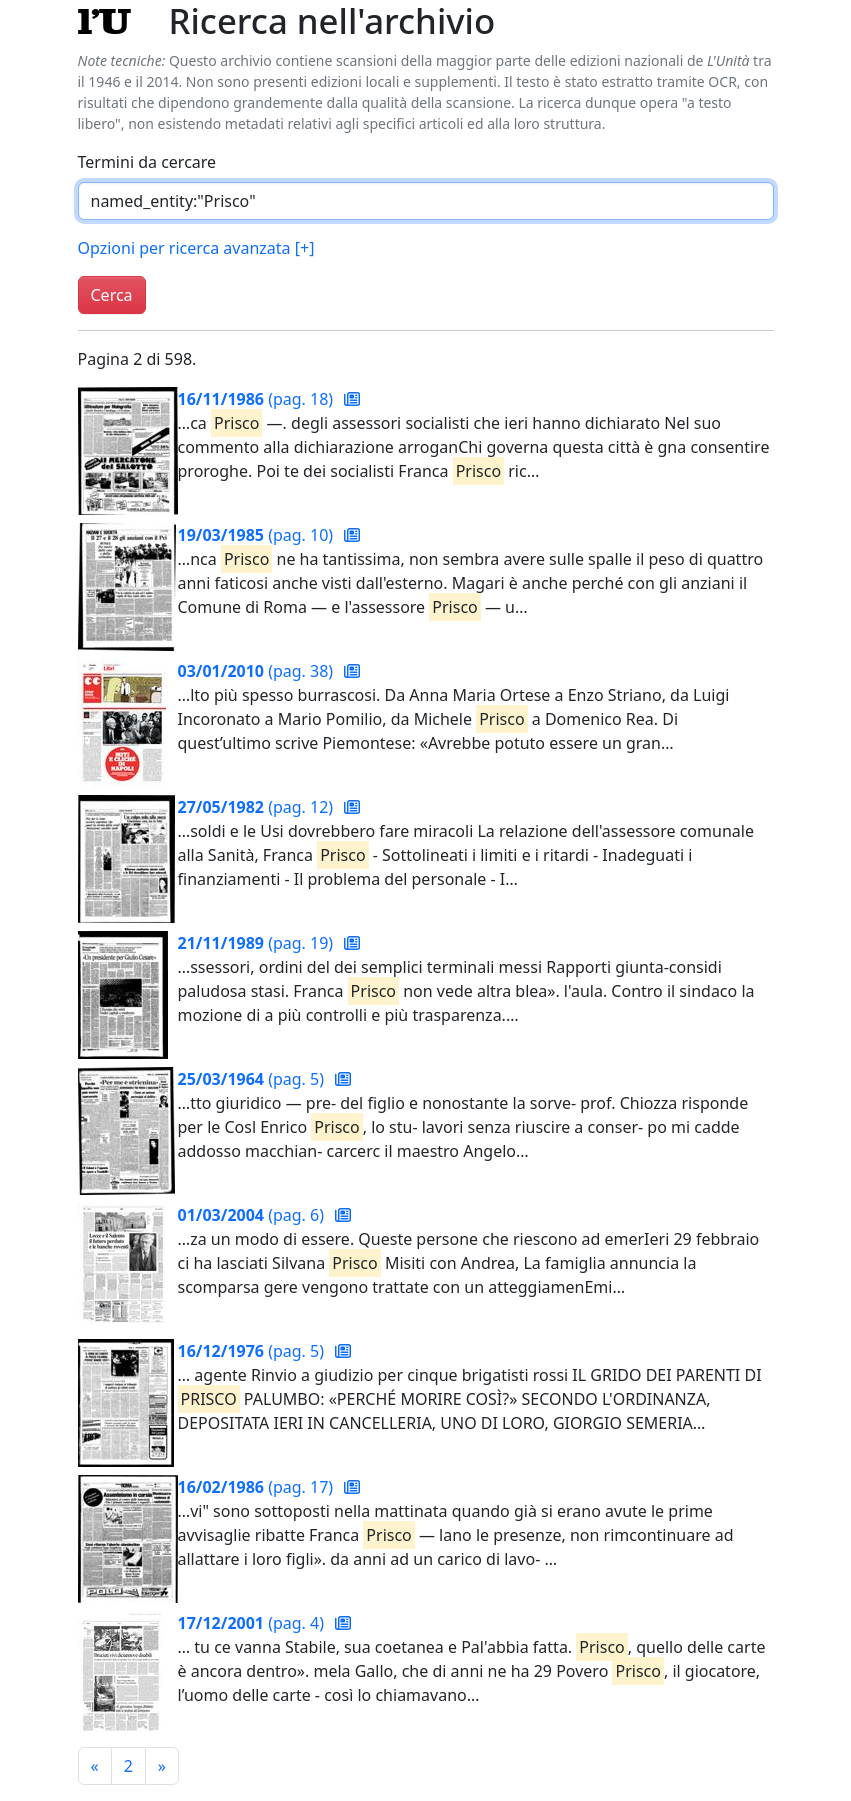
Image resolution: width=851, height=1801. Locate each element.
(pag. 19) (258, 943)
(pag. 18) (258, 399)
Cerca (112, 295)
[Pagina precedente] (95, 1766)
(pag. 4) (253, 1623)
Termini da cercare (147, 162)
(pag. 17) (258, 1487)
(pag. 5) (253, 1079)
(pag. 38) (258, 671)
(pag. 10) (258, 535)
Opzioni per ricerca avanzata (196, 248)
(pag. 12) (258, 807)
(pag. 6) (253, 1215)
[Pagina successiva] (162, 1766)
